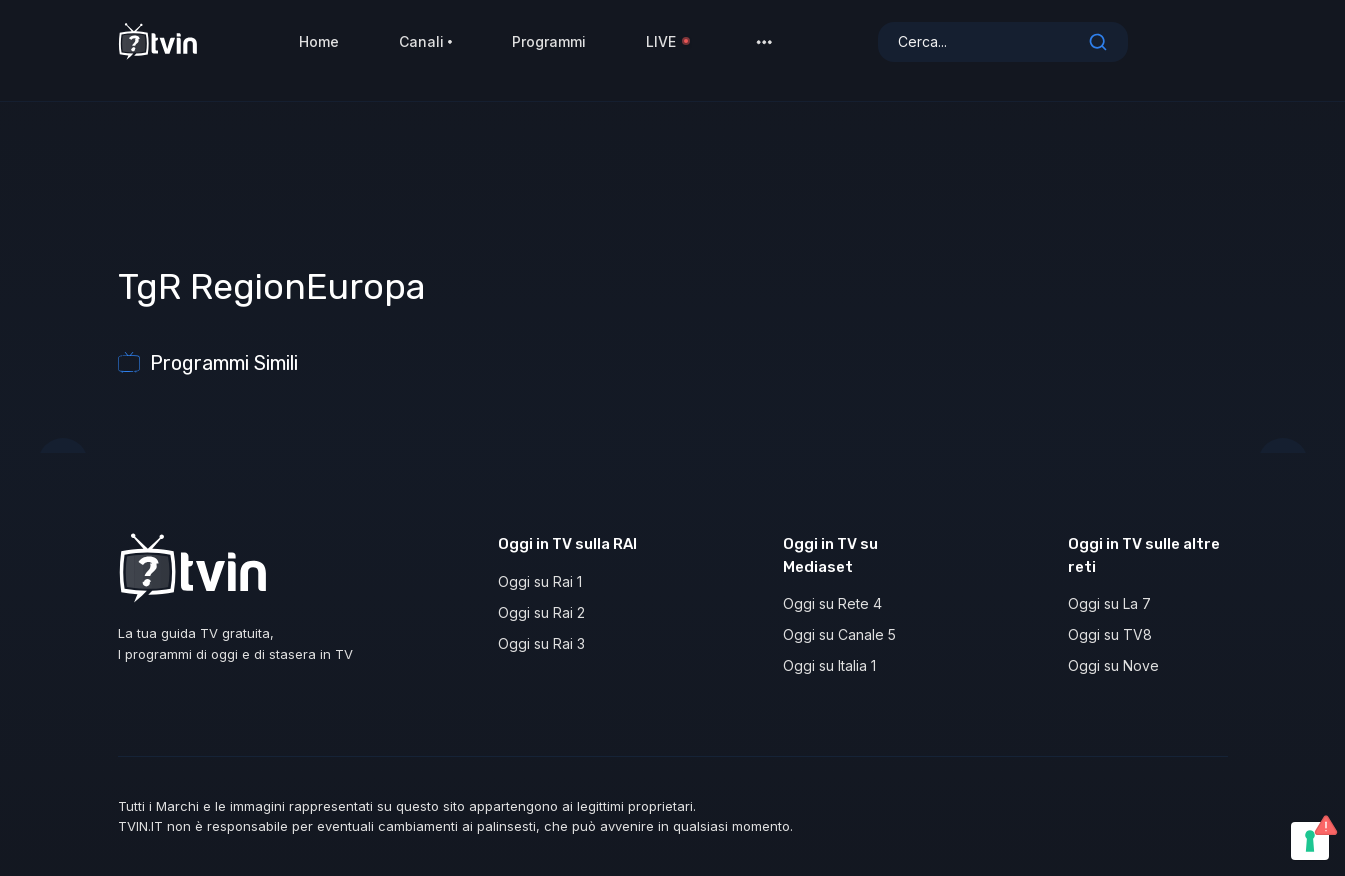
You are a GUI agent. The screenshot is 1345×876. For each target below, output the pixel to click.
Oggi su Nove (1113, 665)
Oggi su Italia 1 (829, 665)
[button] (764, 50)
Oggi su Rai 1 (540, 581)
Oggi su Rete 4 (832, 603)
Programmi (549, 49)
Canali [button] (425, 49)
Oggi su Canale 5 (839, 634)
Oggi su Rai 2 (541, 612)
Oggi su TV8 (1110, 634)
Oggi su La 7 (1109, 603)
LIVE (669, 49)
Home (319, 49)
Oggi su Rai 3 (541, 643)
